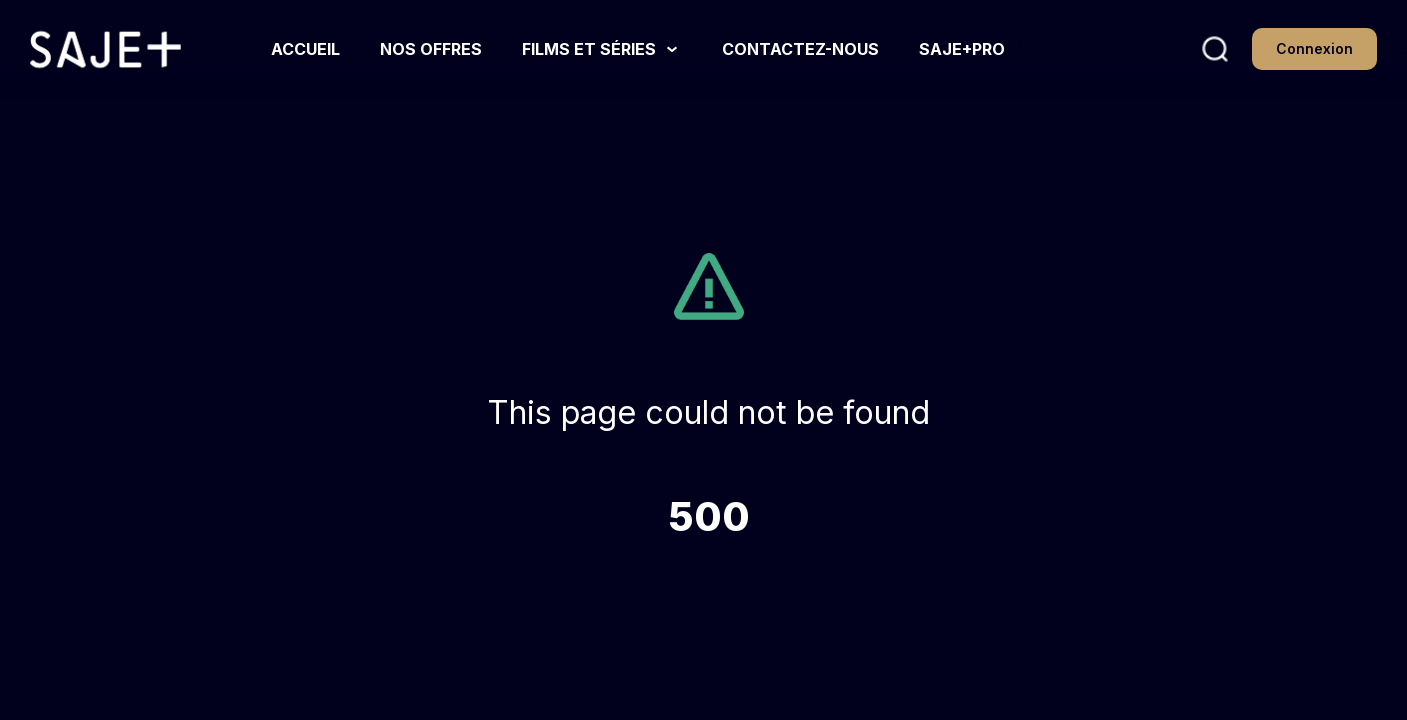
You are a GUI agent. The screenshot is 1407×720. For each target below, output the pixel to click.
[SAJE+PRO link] (962, 49)
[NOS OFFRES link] (431, 49)
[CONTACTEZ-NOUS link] (800, 49)
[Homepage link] (105, 50)
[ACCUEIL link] (305, 49)
